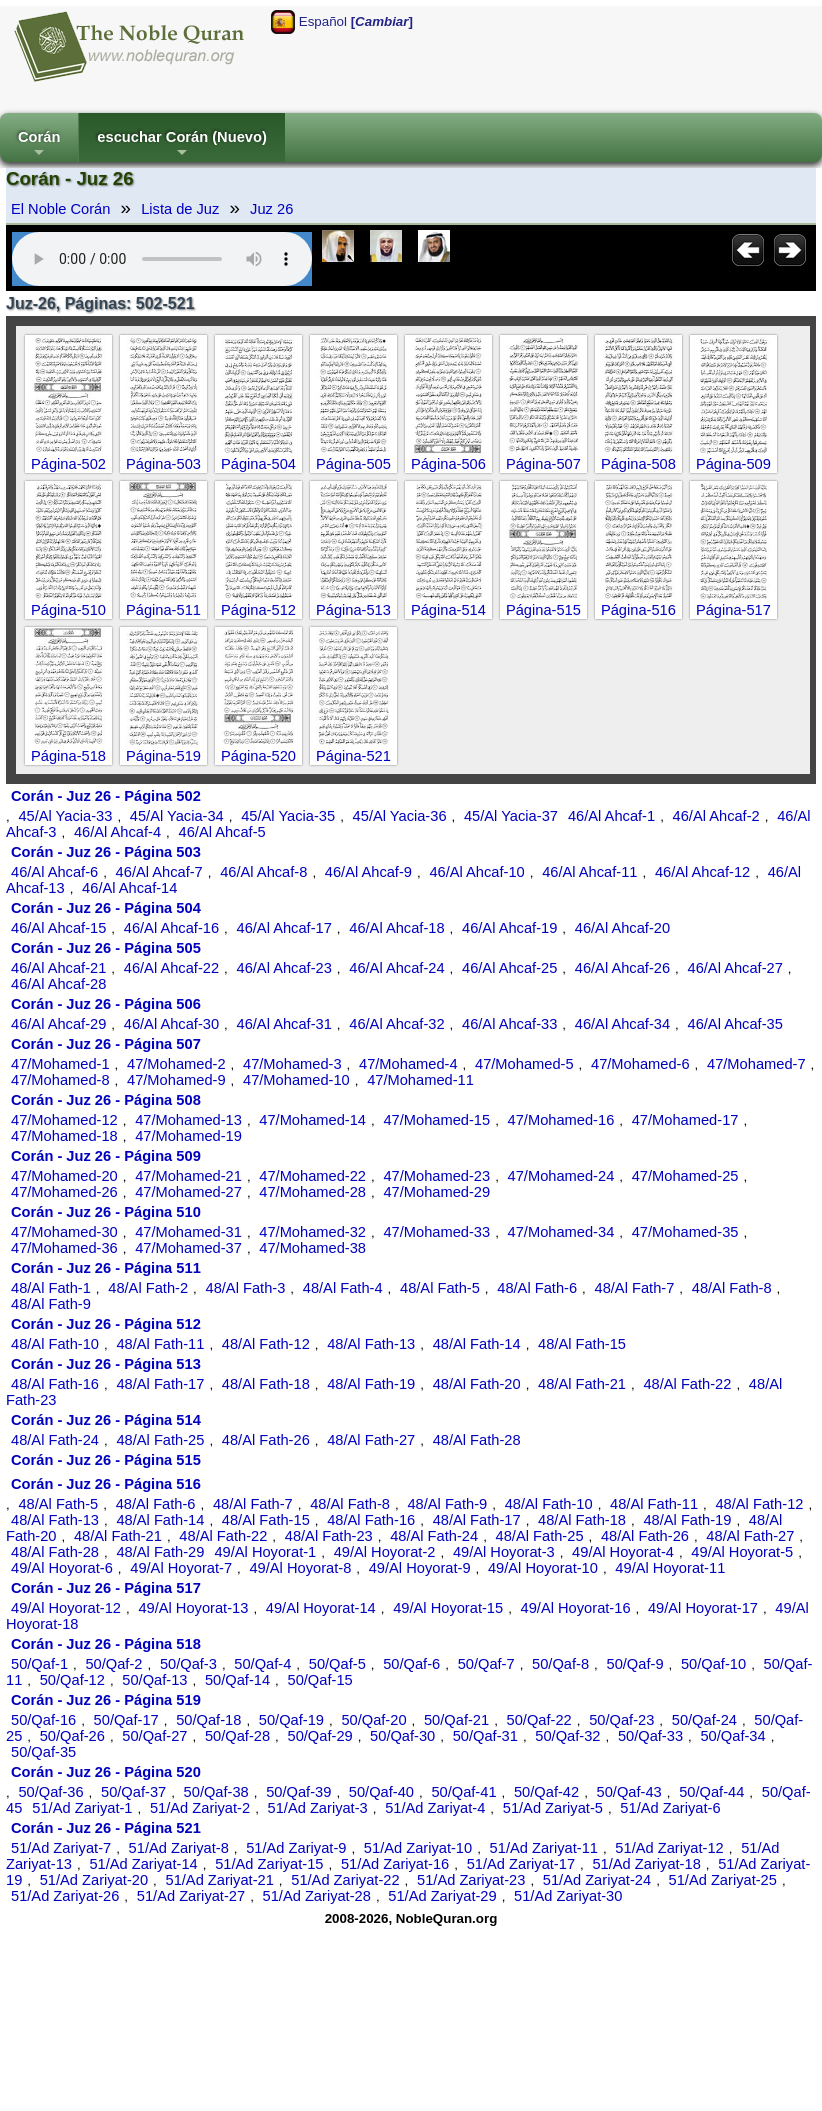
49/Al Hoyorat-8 (300, 1568)
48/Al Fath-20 (477, 1384)
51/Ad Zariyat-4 (435, 1808)
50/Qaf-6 (411, 1664)
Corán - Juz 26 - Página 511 (106, 1268)
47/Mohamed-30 (64, 1232)
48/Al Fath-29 (160, 1552)
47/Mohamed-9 (176, 1080)
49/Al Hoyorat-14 (321, 1608)
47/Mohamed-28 (312, 1192)
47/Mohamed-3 (292, 1064)
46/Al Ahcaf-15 (58, 928)
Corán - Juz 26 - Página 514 (106, 1420)
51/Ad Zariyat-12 (669, 1848)
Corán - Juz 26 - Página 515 (106, 1460)
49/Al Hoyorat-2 (385, 1552)
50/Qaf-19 (291, 1720)
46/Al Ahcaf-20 (622, 928)
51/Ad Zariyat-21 (219, 1880)
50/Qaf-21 (456, 1720)
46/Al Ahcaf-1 (611, 816)
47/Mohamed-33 (436, 1232)
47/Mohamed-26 (64, 1192)
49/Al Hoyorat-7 (181, 1568)
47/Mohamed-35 (685, 1232)
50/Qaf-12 (72, 1680)
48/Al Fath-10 (55, 1344)
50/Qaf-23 (621, 1720)
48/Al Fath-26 (266, 1440)
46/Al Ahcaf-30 (171, 1024)
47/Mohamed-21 (188, 1176)
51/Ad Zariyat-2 (200, 1808)
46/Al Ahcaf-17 (284, 928)
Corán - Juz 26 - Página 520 (106, 1772)
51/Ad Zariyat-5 (553, 1808)
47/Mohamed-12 (64, 1120)
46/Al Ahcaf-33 (509, 1024)
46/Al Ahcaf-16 (171, 928)
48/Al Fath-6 (537, 1288)
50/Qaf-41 (463, 1792)
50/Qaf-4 (262, 1664)
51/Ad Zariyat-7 (61, 1848)
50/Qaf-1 (39, 1664)
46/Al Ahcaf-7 (159, 872)
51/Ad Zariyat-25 (723, 1880)
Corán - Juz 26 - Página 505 (106, 948)
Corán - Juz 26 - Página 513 (106, 1364)
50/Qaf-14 (237, 1680)
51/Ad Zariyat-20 (94, 1880)
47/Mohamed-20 (64, 1176)
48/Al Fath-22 (687, 1384)
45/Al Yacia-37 (511, 816)
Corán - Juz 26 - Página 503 (106, 852)
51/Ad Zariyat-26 (65, 1896)
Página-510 (68, 610)
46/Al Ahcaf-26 (622, 968)
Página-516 (638, 610)
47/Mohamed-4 (408, 1064)
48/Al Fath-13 (371, 1344)
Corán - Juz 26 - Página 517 (106, 1588)
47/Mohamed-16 (561, 1120)
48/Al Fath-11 (160, 1344)
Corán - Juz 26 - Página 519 (106, 1700)
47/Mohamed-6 (640, 1064)
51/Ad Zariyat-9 (296, 1848)
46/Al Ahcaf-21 (58, 968)
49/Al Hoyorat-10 (543, 1568)
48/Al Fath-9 (51, 1304)
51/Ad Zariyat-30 (568, 1896)
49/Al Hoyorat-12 (66, 1608)
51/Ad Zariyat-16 (395, 1864)
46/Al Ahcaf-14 (129, 888)
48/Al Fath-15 (582, 1344)
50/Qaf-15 (320, 1680)
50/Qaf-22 (539, 1720)
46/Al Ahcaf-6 (54, 872)
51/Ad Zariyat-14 (143, 1864)
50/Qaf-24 (704, 1720)
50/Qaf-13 (154, 1680)
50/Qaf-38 (216, 1792)
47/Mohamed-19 (188, 1136)
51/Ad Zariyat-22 (345, 1880)
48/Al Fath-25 (160, 1440)
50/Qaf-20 (373, 1720)
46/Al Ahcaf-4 (117, 832)
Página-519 (163, 756)
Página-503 (163, 464)
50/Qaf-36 (50, 1792)
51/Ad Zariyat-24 (597, 1880)
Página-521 (353, 756)
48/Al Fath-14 (477, 1344)
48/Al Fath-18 (266, 1384)
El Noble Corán (60, 209)
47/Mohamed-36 (64, 1248)
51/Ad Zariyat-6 (670, 1808)
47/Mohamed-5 (524, 1064)
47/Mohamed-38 (312, 1248)
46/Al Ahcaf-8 (263, 872)
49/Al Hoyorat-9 (420, 1568)
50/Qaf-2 (113, 1664)
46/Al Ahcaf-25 (509, 968)
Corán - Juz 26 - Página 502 (106, 796)
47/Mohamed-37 (188, 1248)
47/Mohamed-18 (64, 1136)
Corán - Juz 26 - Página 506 (106, 1004)
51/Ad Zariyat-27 (191, 1896)
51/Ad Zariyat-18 (646, 1864)
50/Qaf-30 (402, 1736)
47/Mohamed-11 (420, 1080)
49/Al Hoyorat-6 (62, 1568)
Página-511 (163, 610)
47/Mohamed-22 (312, 1176)
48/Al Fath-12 (266, 1344)
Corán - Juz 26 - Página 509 (106, 1156)
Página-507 (543, 464)
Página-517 (733, 610)
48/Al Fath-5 (440, 1288)
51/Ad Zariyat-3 (318, 1808)
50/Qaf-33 (650, 1736)
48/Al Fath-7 (635, 1288)
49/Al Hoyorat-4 (623, 1552)
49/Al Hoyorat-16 (576, 1608)
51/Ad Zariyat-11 (544, 1848)
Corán (39, 145)
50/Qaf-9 (635, 1664)
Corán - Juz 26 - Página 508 (106, 1100)
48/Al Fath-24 (55, 1440)
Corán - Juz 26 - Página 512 (106, 1324)
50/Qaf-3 (188, 1664)
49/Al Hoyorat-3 (504, 1552)
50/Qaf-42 (546, 1792)
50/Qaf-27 (154, 1736)
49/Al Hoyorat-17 (703, 1608)
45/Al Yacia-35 (288, 816)
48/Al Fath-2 (148, 1288)
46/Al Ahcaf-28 (58, 984)
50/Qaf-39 (298, 1792)
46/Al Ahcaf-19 (509, 928)
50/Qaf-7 (486, 1664)
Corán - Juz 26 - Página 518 (106, 1644)
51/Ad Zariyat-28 (317, 1896)
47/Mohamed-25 (685, 1176)
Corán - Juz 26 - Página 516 (106, 1484)
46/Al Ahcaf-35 (735, 1024)
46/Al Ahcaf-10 (476, 872)
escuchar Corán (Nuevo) (181, 145)
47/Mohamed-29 (436, 1192)
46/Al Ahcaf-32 (396, 1024)
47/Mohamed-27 (188, 1192)
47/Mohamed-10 (296, 1080)
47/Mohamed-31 (188, 1232)
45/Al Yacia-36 (400, 816)
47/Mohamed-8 (60, 1080)
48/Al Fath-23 (329, 1536)
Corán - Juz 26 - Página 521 (106, 1828)
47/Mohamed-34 (561, 1232)
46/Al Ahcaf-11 (589, 872)
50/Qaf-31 (485, 1736)
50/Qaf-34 (732, 1736)
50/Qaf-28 (237, 1736)
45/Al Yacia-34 (177, 816)
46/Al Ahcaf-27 (735, 968)
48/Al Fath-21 (582, 1384)
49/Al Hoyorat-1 (265, 1552)
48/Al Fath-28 (477, 1440)
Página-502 (68, 464)
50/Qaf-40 (381, 1792)
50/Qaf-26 (72, 1736)
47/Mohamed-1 (60, 1064)
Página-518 (68, 756)
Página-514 (448, 610)
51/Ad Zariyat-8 (179, 1848)
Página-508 (638, 464)
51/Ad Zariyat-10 (418, 1848)
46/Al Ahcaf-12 (702, 872)
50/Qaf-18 (208, 1720)
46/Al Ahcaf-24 (396, 968)
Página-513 (353, 610)
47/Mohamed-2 (176, 1064)
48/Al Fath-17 (160, 1384)
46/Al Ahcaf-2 (716, 816)
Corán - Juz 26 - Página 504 (106, 908)
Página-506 (448, 464)
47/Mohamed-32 (312, 1232)
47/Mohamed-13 (188, 1120)
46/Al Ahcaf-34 (622, 1024)
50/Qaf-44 (711, 1792)
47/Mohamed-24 (561, 1176)
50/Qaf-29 (320, 1736)
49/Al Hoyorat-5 (742, 1552)
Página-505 (353, 464)
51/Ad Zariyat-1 (82, 1808)
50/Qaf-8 (560, 1664)
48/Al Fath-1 (51, 1288)
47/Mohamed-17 (685, 1120)
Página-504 (258, 464)
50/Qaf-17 (126, 1720)
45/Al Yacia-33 (65, 816)
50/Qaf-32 (567, 1736)
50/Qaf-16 (43, 1720)
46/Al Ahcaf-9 (368, 872)
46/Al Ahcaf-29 (58, 1024)
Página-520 (258, 756)
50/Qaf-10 (713, 1664)
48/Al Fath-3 (246, 1288)
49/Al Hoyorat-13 (193, 1608)
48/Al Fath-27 (371, 1440)
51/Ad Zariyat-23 (471, 1880)
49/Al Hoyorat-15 (448, 1608)
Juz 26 (271, 209)
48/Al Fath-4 (343, 1288)
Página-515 (543, 610)
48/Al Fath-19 (371, 1384)
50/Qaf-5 (337, 1664)
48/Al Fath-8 (732, 1288)
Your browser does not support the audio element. (162, 259)
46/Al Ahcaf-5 (222, 832)
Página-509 (733, 464)
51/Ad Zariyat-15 (269, 1864)
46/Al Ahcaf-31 (284, 1024)
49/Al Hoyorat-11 (670, 1568)
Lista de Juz (180, 209)
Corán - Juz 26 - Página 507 (106, 1044)
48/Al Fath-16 (55, 1384)
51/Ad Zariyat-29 (442, 1896)
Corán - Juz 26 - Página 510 (106, 1212)
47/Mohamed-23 (436, 1176)
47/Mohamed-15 (436, 1120)
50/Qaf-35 (43, 1752)
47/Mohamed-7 (756, 1064)
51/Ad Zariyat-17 (521, 1864)
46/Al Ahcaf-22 (171, 968)
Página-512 (258, 610)
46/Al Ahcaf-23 (284, 968)
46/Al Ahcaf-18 (396, 928)
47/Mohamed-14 (312, 1120)
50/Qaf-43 (629, 1792)
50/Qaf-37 (133, 1792)
